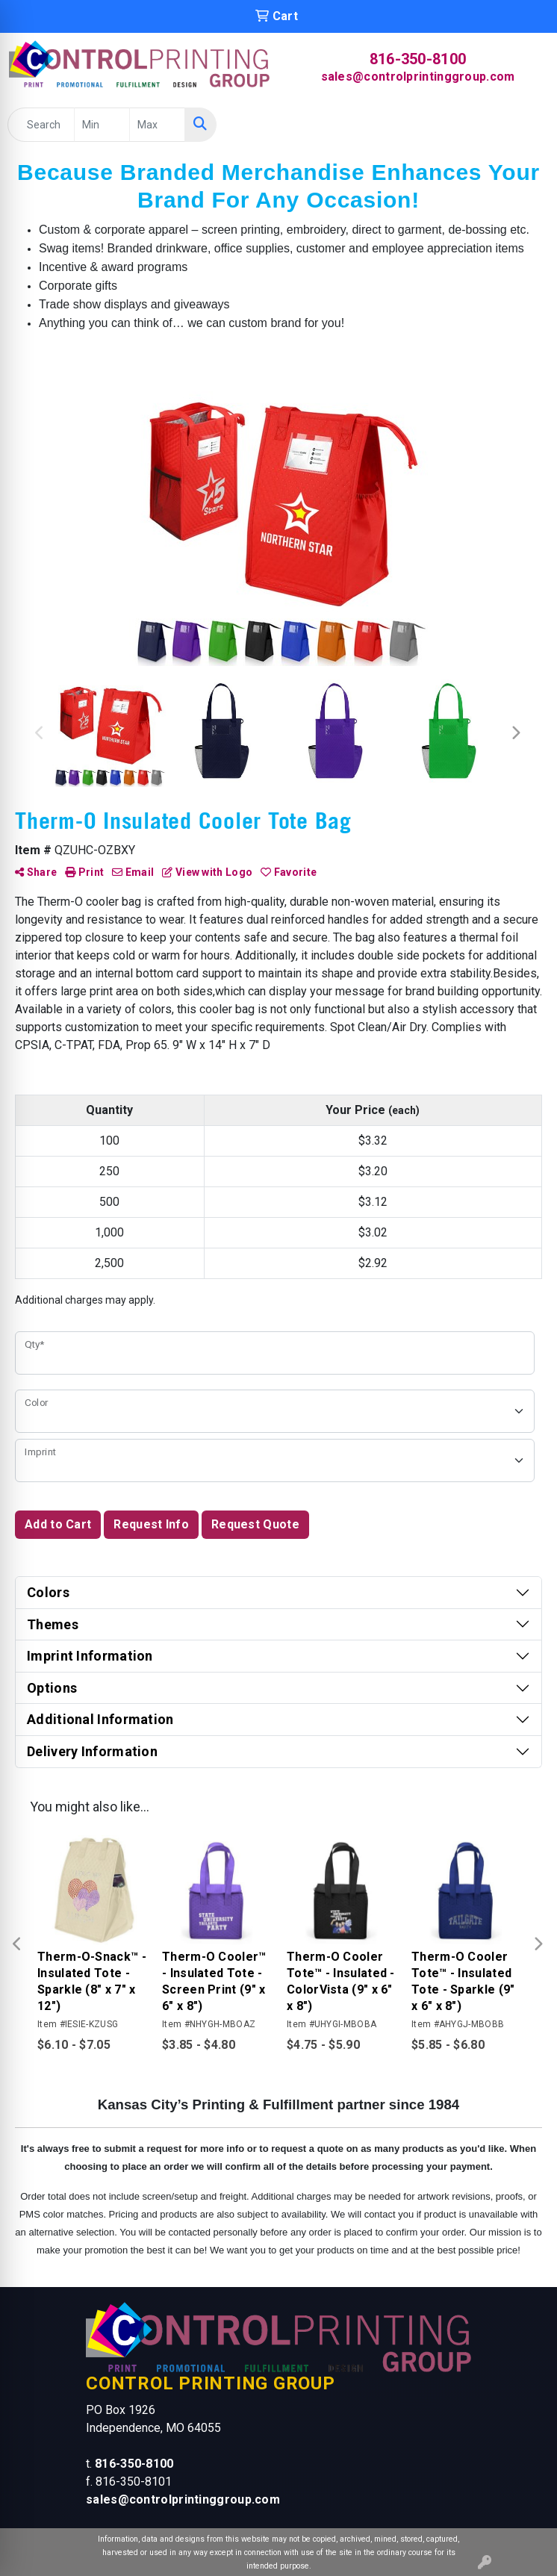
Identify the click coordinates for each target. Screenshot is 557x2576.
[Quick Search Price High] (157, 125)
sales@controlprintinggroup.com (418, 76)
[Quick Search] (41, 125)
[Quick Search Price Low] (102, 125)
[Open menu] (527, 125)
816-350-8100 (418, 59)
